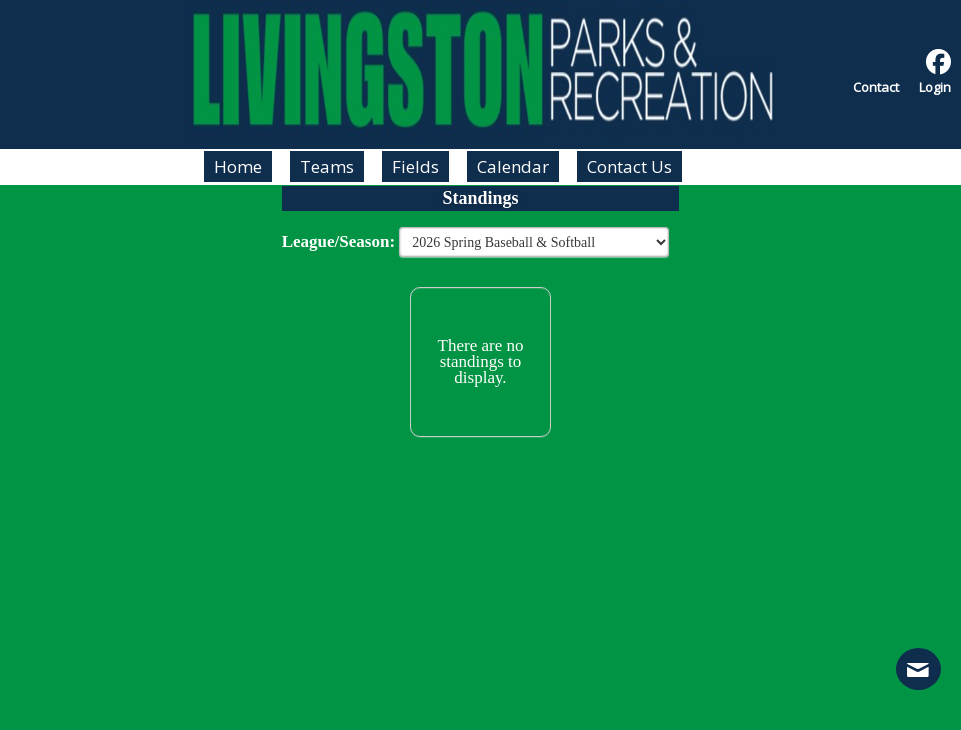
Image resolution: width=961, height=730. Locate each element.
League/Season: (341, 241)
